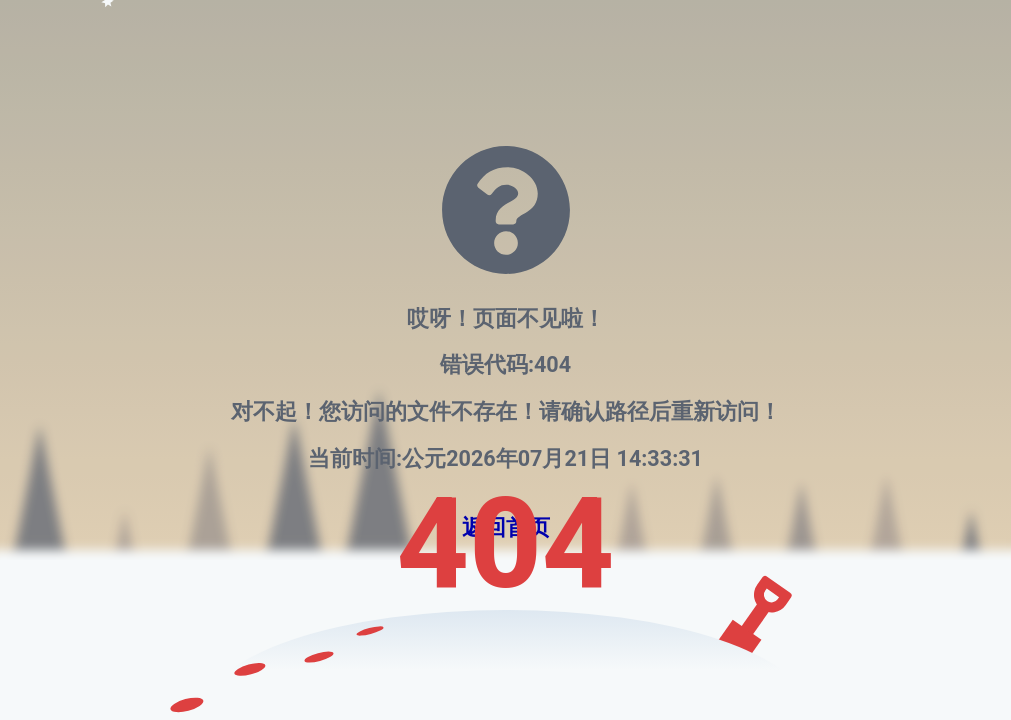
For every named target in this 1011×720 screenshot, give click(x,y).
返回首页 (506, 527)
